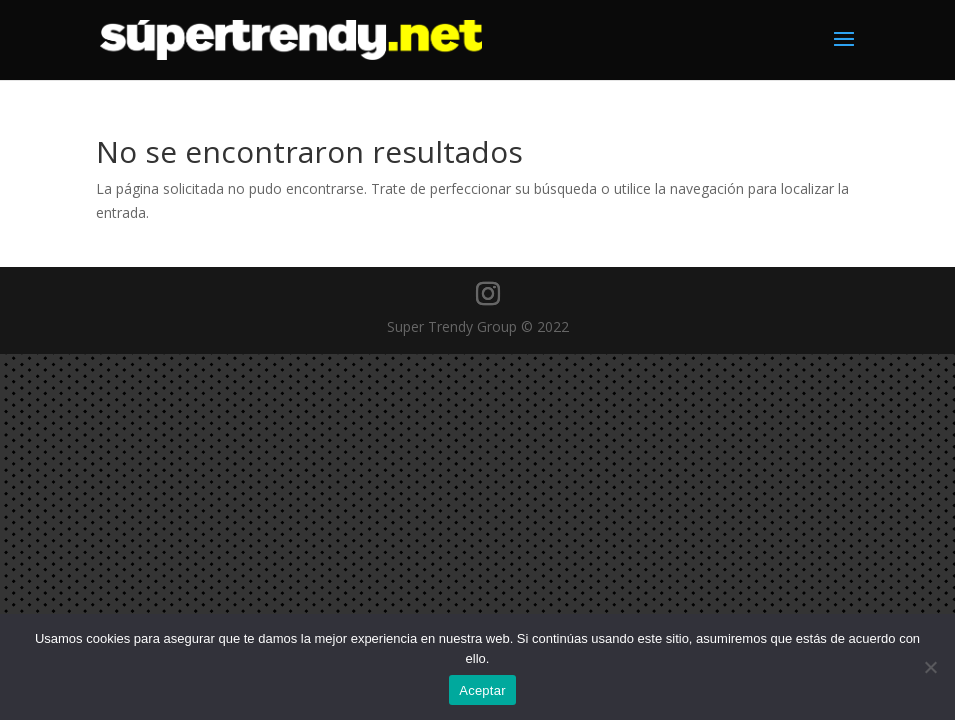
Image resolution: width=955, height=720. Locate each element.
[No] (930, 667)
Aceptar (482, 690)
